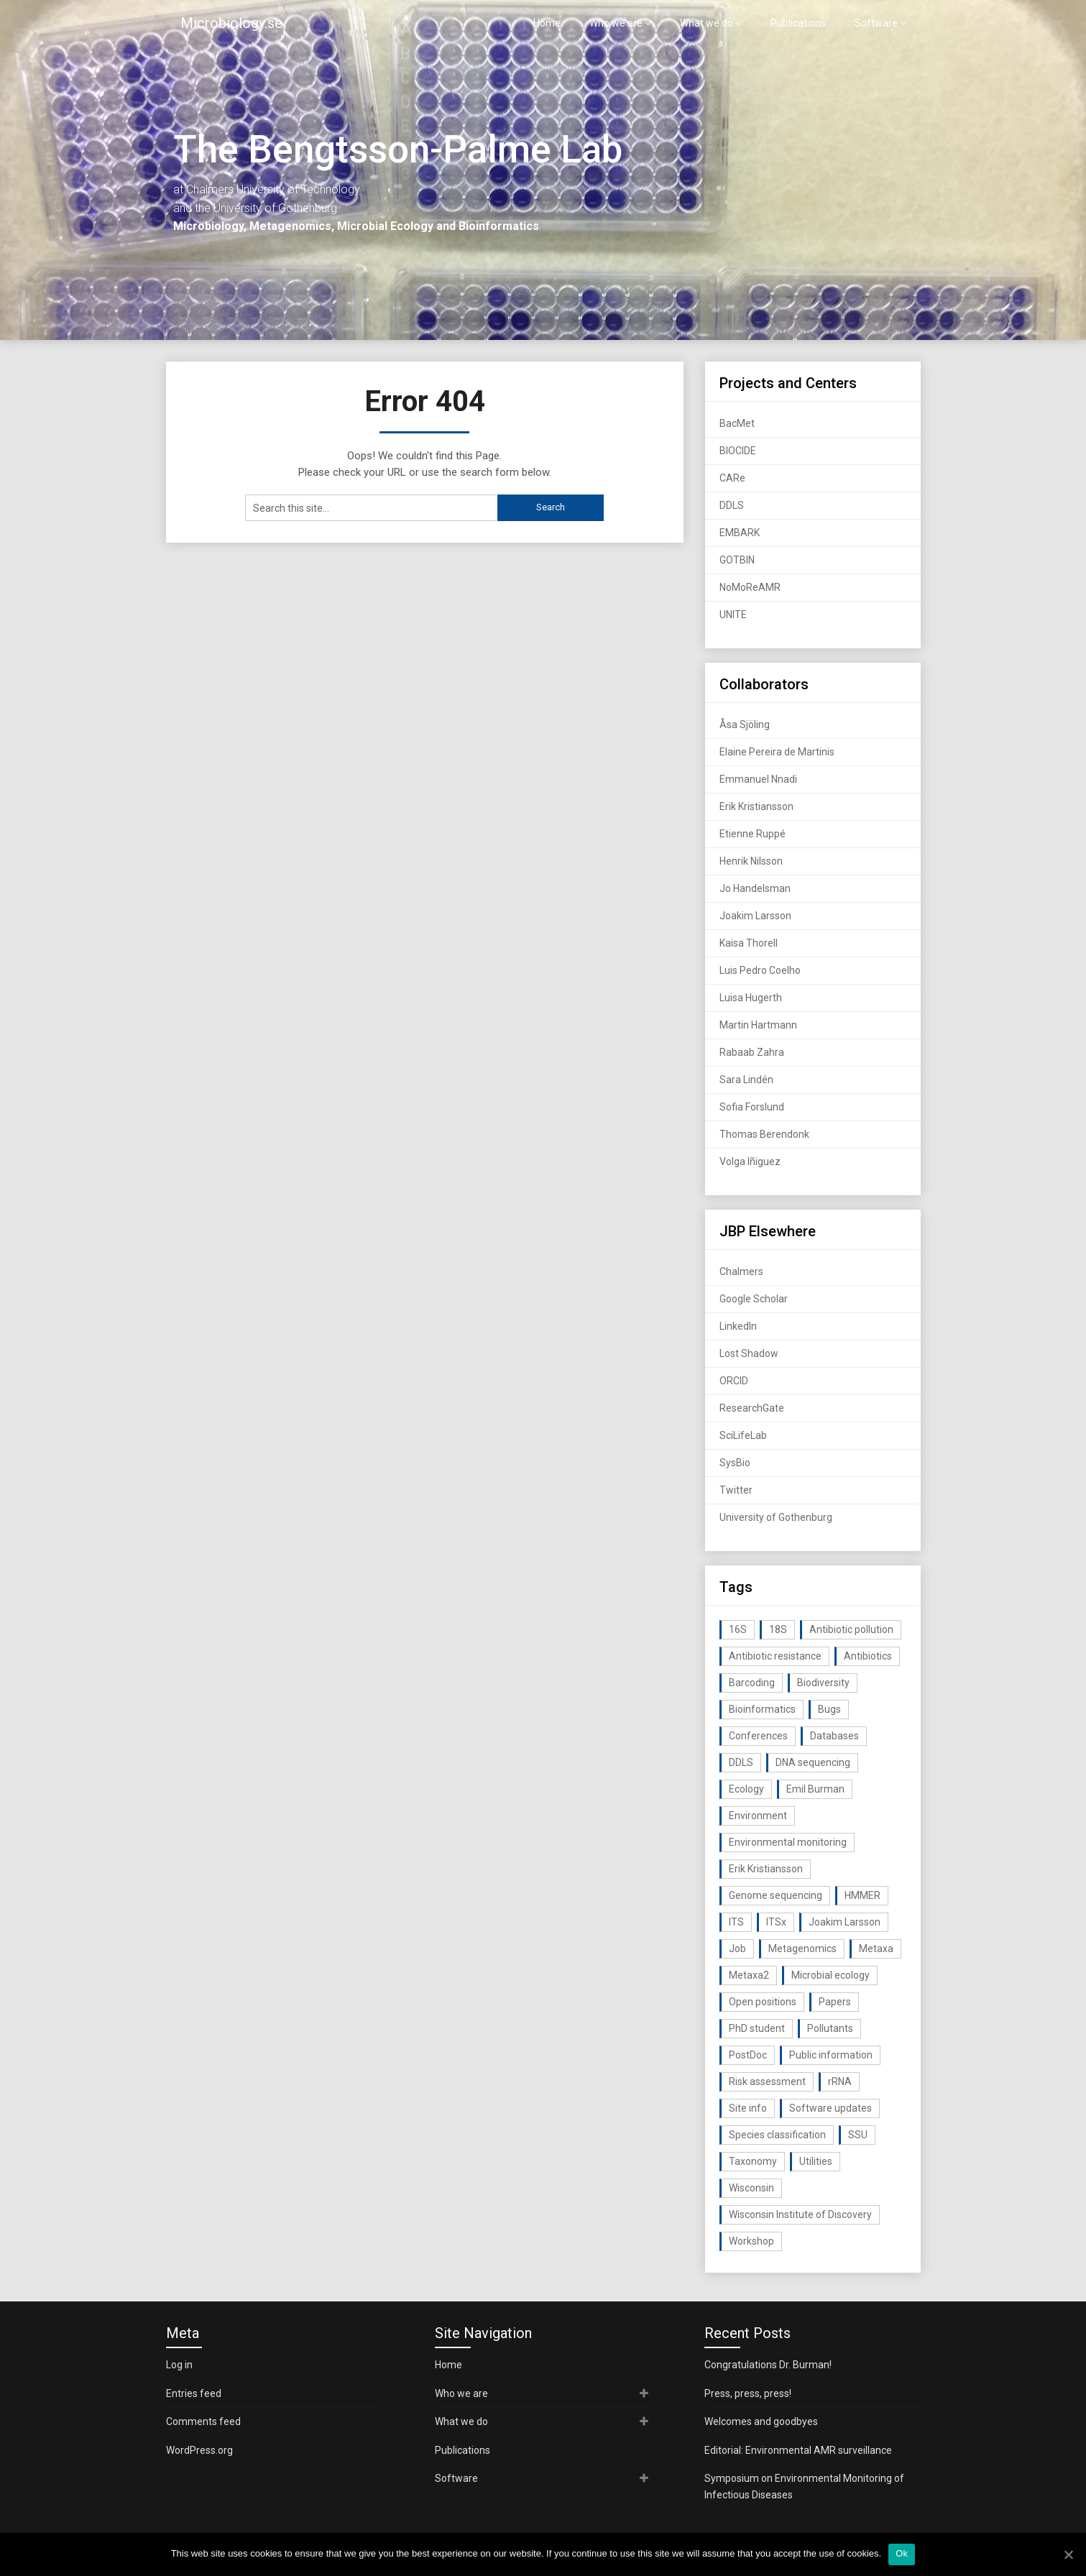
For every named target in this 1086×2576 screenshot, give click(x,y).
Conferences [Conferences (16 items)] (758, 1736)
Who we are (616, 23)
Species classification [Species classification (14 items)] (777, 2134)
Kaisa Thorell (748, 943)
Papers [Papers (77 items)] (835, 2001)
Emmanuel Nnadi (758, 779)
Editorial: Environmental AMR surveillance (798, 2450)
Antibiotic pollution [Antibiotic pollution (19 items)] (851, 1629)
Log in (179, 2364)
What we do (706, 23)
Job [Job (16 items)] (737, 1948)
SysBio (734, 1462)
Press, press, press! (747, 2393)
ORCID (733, 1380)
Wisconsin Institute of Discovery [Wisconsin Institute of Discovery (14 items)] (800, 2214)
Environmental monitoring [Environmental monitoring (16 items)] (788, 1842)
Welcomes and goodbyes (761, 2421)
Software (876, 23)
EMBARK (739, 532)
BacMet (737, 423)
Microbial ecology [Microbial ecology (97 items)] (830, 1975)
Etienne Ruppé (752, 834)
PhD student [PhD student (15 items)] (757, 2028)
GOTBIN (737, 560)
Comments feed (203, 2421)
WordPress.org (199, 2450)
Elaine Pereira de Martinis (776, 752)
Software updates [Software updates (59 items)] (830, 2108)
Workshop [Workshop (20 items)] (751, 2241)
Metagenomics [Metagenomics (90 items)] (802, 1948)
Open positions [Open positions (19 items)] (762, 2001)
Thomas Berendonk (764, 1134)
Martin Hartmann (758, 1025)
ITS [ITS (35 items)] (736, 1922)
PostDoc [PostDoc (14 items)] (748, 2055)
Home (547, 23)
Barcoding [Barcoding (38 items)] (752, 1682)
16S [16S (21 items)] (738, 1629)
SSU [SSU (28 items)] (858, 2134)
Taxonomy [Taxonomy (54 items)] (753, 2161)
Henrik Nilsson (751, 861)
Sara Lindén (746, 1079)
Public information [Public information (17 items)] (831, 2055)
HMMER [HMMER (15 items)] (862, 1895)
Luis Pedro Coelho (760, 970)
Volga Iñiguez (750, 1161)
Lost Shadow (748, 1353)
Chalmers (741, 1271)
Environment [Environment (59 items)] (758, 1815)
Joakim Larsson (755, 915)
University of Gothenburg (775, 1517)
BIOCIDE (737, 450)
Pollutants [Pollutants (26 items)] (830, 2028)
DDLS (731, 505)
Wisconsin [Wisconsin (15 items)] (751, 2188)
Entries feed (193, 2393)
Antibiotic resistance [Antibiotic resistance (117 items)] (775, 1656)
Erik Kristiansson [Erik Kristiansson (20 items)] (766, 1868)
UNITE (733, 614)
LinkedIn (738, 1326)
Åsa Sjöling (744, 724)
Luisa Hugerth (750, 997)
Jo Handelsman (755, 888)
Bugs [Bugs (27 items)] (829, 1709)
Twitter (736, 1490)
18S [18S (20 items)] (778, 1629)
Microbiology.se (231, 23)
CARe (732, 478)
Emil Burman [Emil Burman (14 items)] (815, 1789)
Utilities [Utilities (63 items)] (815, 2161)
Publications (798, 23)
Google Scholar (753, 1299)
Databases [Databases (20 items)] (834, 1736)
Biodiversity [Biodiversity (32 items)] (823, 1682)
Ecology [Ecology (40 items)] (746, 1789)
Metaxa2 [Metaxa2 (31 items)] (749, 1975)
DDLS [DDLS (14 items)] (741, 1762)
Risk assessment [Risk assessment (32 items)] (767, 2081)
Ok (902, 2553)
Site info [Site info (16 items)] (748, 2108)
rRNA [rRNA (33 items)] (840, 2081)
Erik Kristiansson (756, 806)
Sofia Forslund (751, 1107)
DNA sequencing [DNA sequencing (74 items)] (813, 1762)
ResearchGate (751, 1408)
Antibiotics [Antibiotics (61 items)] (868, 1656)
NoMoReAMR (750, 587)
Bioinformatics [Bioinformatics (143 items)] (762, 1709)
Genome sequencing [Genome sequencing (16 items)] (775, 1895)
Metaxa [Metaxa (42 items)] (876, 1948)
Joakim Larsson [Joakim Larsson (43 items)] (844, 1922)
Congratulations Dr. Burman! (768, 2364)
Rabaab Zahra (751, 1052)
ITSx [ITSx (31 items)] (776, 1922)
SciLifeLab (743, 1435)
